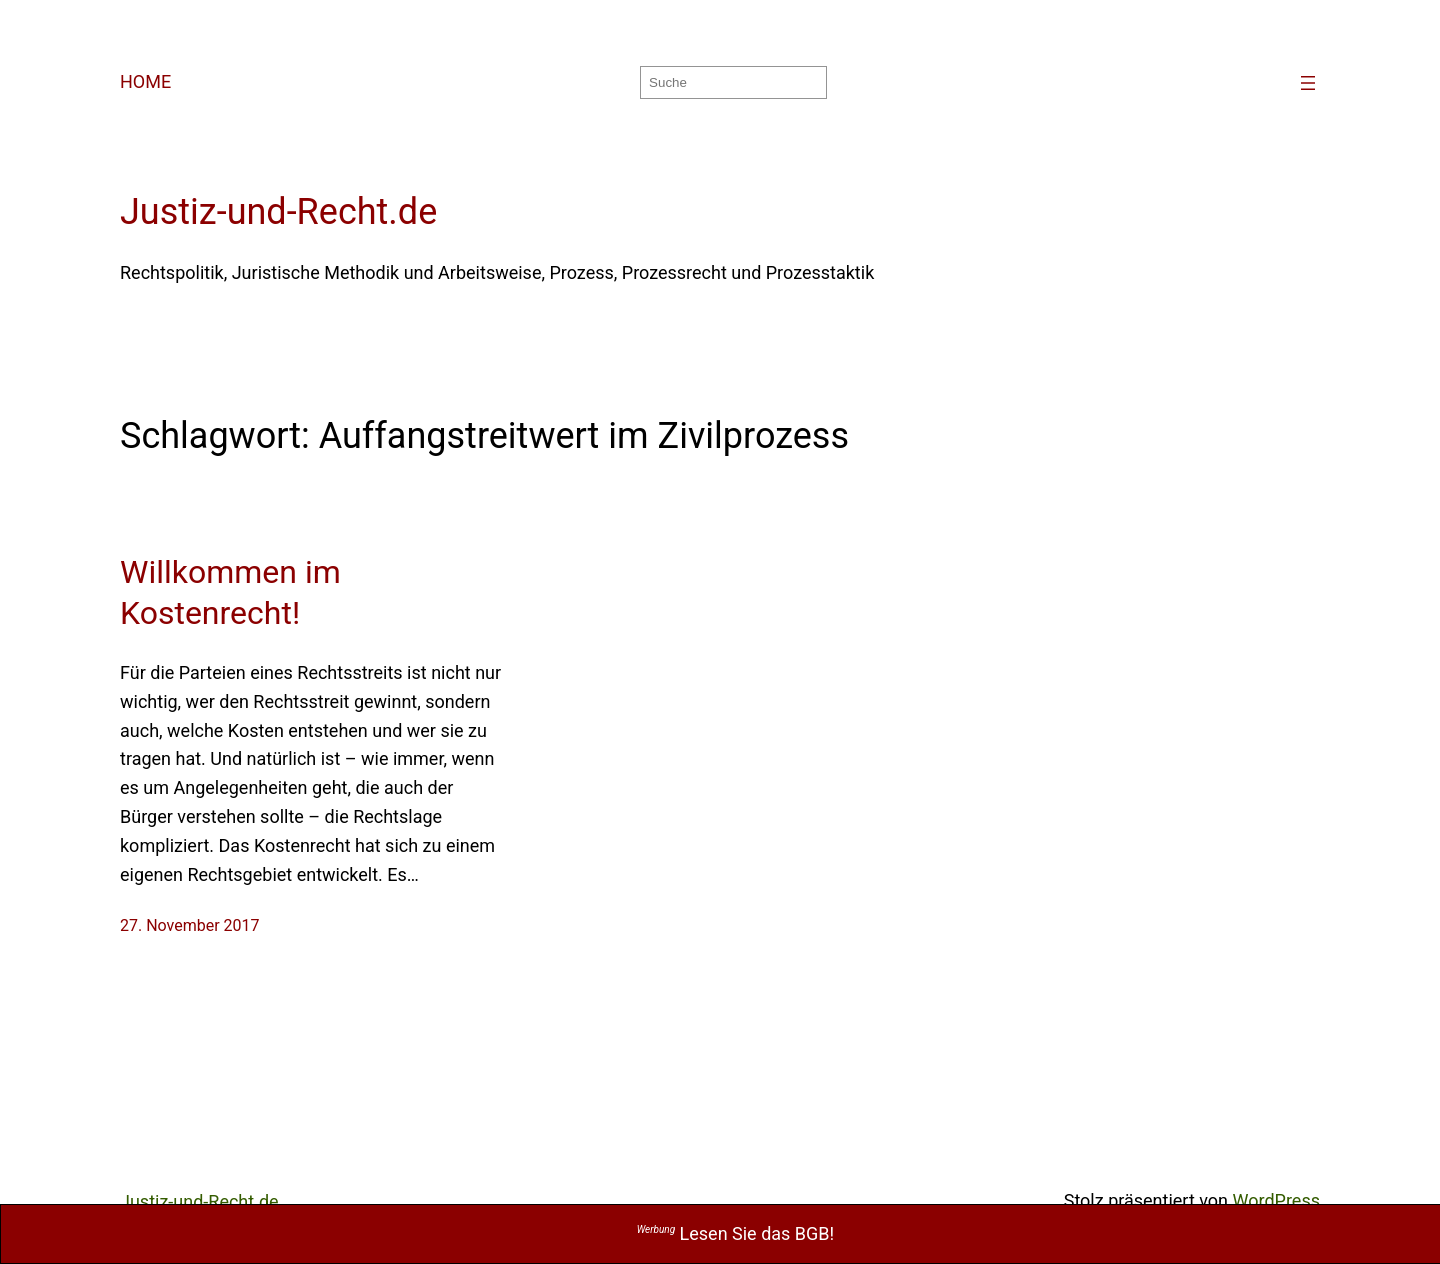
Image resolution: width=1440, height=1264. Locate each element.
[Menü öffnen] (1308, 83)
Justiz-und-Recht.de (278, 212)
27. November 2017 (190, 925)
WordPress (1276, 1200)
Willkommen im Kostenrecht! (230, 593)
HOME (145, 81)
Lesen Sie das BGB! (736, 1233)
